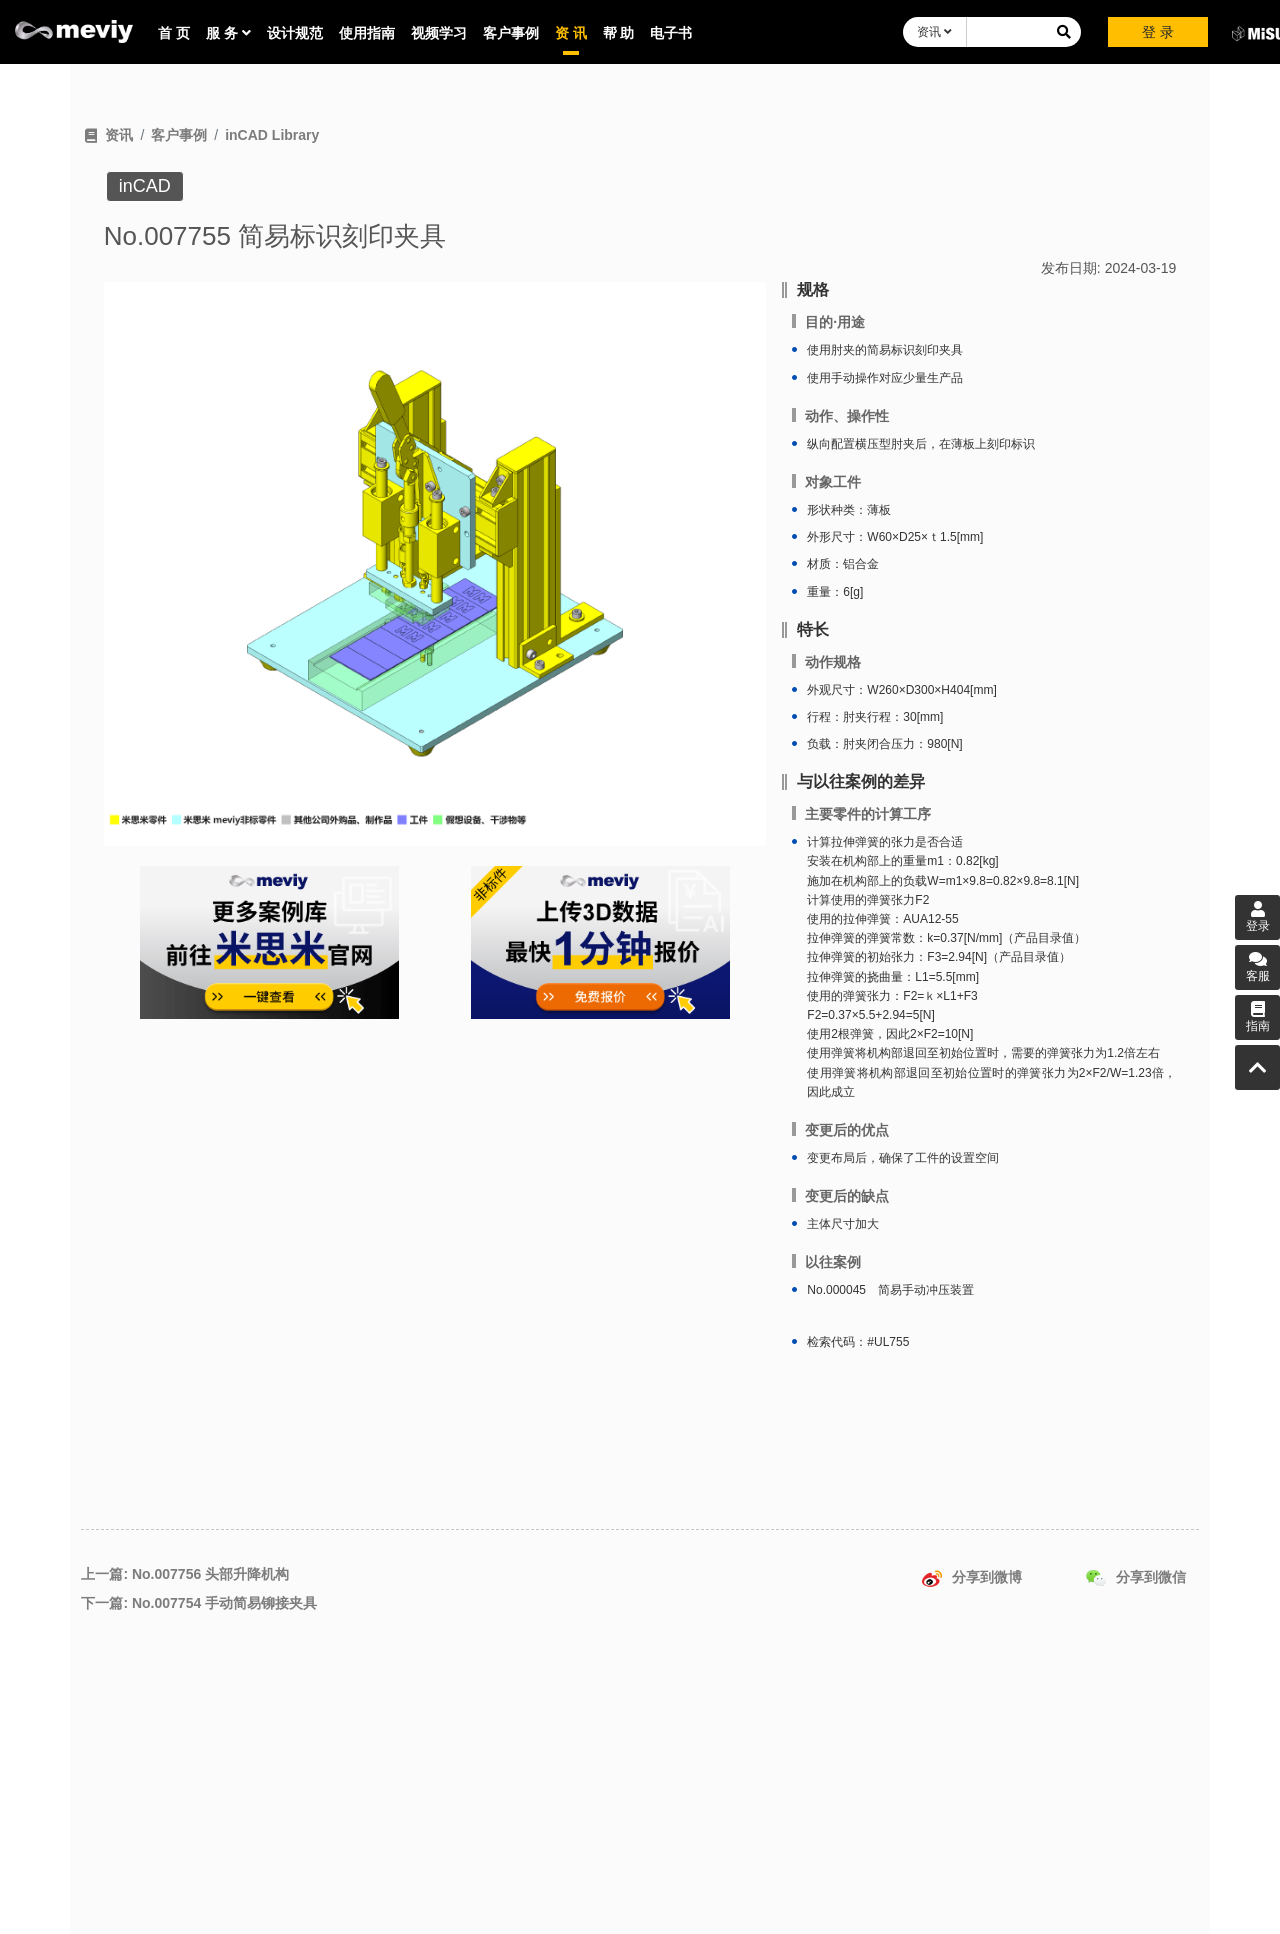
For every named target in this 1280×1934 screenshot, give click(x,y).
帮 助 (619, 33)
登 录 (1158, 32)
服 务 (228, 33)
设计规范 (295, 33)
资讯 (934, 32)
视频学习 (439, 33)
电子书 (671, 33)
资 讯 (571, 33)
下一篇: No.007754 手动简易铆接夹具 (199, 1603)
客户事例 (511, 33)
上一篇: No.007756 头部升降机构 (185, 1574)
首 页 (174, 33)
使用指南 (367, 33)
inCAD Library (272, 135)
